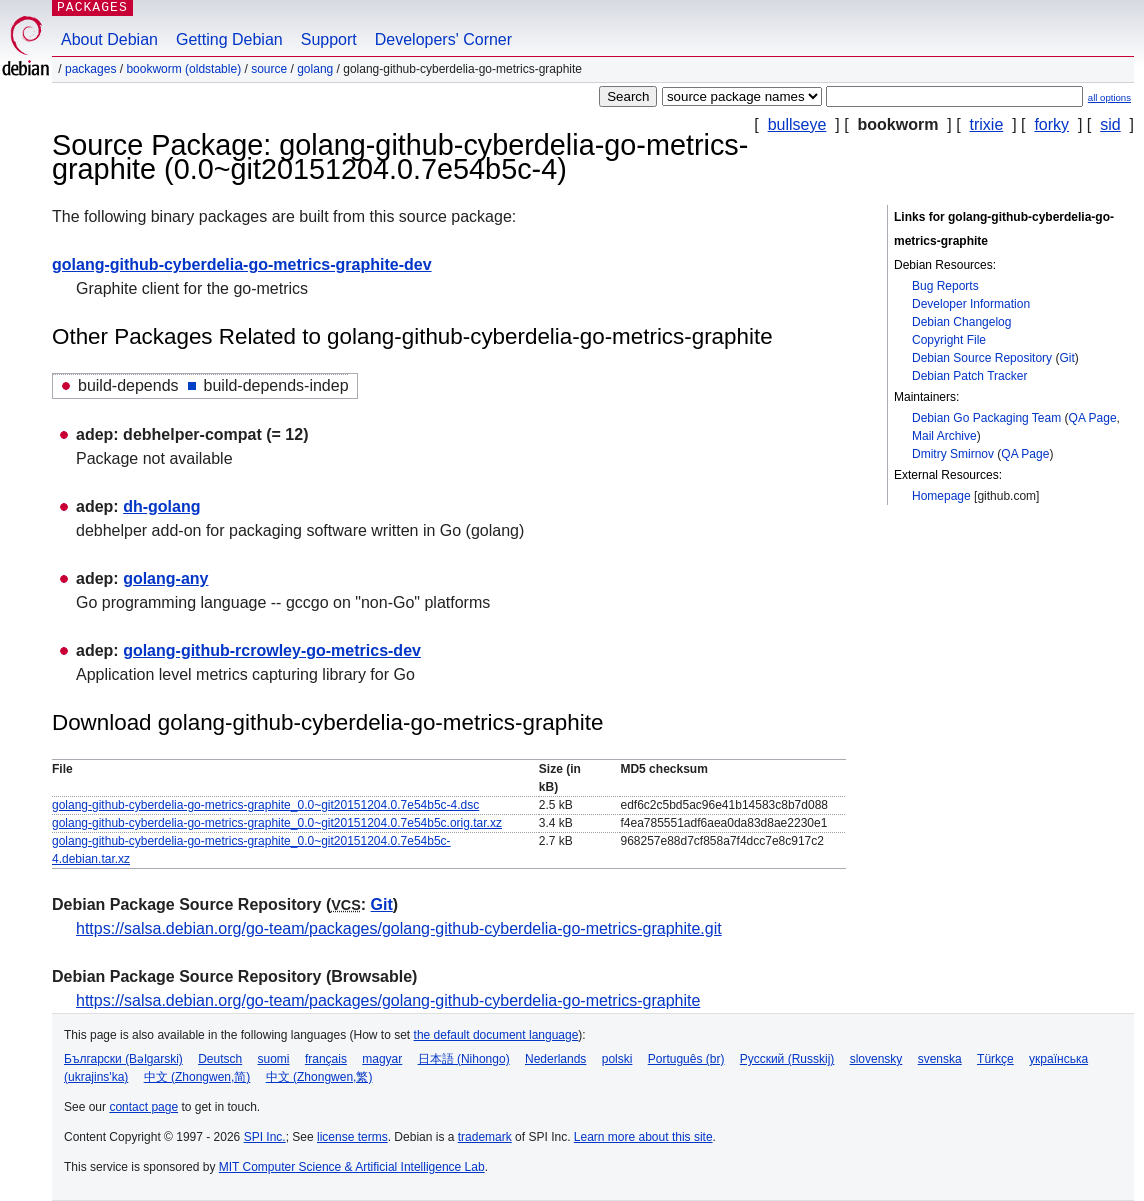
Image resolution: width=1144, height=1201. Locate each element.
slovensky (876, 1059)
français (326, 1059)
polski (617, 1059)
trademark (485, 1137)
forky (1051, 124)
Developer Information (971, 304)
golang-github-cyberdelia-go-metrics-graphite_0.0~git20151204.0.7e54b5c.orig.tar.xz (277, 823)
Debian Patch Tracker (969, 376)
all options (1109, 97)
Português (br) (686, 1059)
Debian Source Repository (982, 358)
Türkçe (995, 1059)
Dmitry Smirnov (953, 454)
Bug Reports (945, 286)
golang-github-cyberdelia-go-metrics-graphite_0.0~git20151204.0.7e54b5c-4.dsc (265, 805)
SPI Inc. (265, 1137)
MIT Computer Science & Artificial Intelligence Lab (352, 1167)
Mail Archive (944, 436)
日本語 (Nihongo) (464, 1059)
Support (329, 39)
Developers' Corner (443, 39)
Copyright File (949, 340)
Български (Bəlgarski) (123, 1059)
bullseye (797, 124)
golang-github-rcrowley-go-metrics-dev (272, 650)
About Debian (109, 39)
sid (1110, 124)
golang (315, 69)
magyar (382, 1059)
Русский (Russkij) (787, 1059)
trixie (987, 124)
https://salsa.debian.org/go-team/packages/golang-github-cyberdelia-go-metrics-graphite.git (399, 928)
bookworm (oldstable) (183, 69)
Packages (90, 69)
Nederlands (555, 1059)
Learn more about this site (643, 1137)
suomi (274, 1059)
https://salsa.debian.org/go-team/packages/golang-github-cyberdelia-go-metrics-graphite (388, 1000)
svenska (940, 1059)
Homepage (941, 496)
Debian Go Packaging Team (986, 418)
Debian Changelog (961, 322)
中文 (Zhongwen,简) (197, 1077)
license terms (352, 1137)
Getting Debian (229, 39)
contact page (143, 1107)
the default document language (496, 1035)
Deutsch (220, 1059)
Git (1066, 358)
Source (269, 69)
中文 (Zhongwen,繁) (319, 1077)
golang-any (165, 578)
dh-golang (161, 506)
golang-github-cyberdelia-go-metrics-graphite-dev (242, 264)
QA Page (1093, 418)
